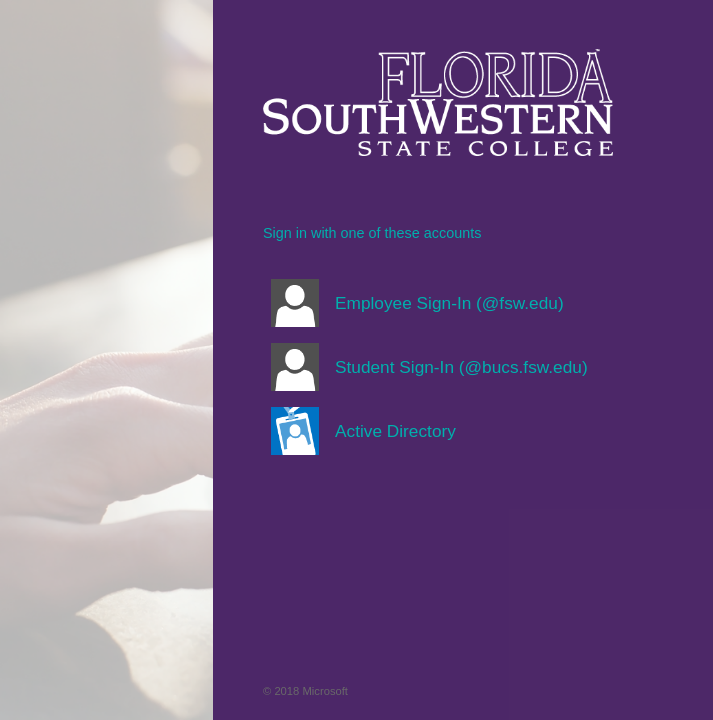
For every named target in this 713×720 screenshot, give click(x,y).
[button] (438, 303)
